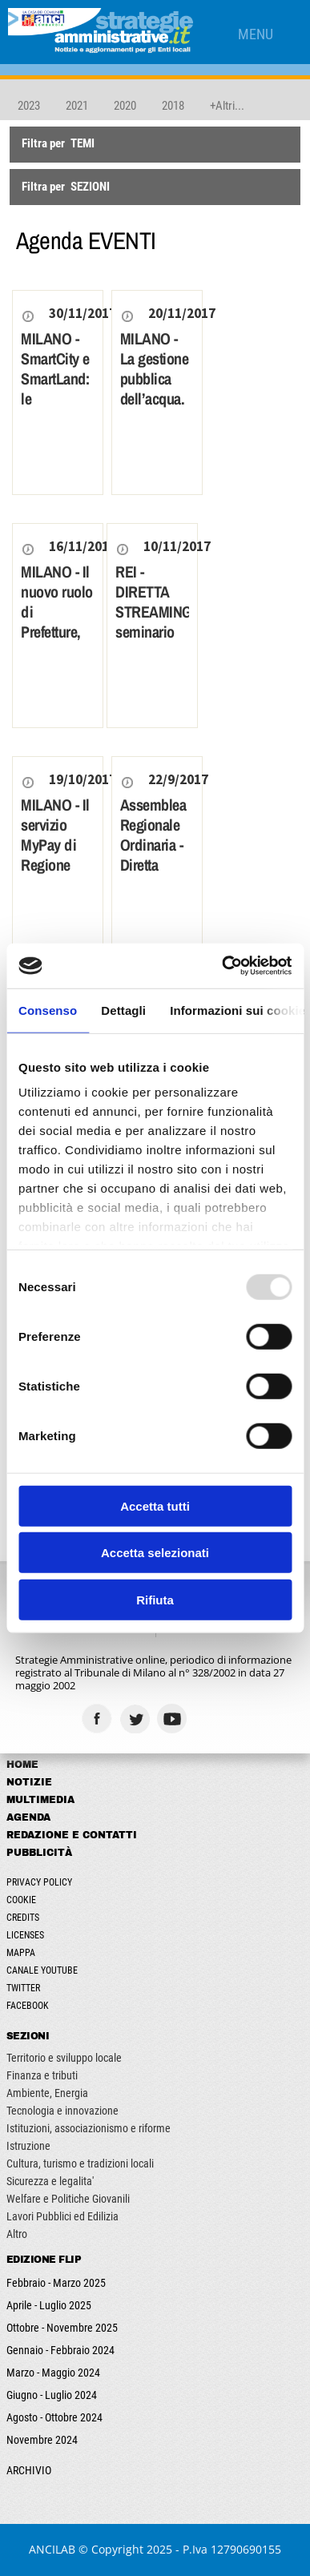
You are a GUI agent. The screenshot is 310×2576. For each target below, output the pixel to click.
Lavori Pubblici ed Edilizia (62, 2216)
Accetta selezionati (155, 1553)
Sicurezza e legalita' (50, 2181)
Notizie (29, 1782)
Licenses (25, 1935)
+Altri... (227, 106)
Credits (22, 1917)
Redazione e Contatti (71, 1835)
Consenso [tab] (47, 1009)
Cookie (21, 1900)
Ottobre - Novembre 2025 (62, 2327)
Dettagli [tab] (123, 1009)
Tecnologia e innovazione (62, 2110)
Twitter (23, 1988)
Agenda (28, 1817)
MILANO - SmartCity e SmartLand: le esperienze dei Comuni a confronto (55, 398)
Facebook (27, 2005)
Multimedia (40, 1800)
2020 (125, 106)
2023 (29, 106)
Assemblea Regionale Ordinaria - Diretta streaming (153, 845)
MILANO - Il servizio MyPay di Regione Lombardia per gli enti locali (55, 865)
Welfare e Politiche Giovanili (68, 2198)
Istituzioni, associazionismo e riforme (88, 2128)
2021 (77, 106)
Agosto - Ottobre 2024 (54, 2417)
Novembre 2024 (42, 2439)
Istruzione (28, 2145)
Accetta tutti (155, 1505)
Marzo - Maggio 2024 (53, 2372)
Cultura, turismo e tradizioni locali (80, 2163)
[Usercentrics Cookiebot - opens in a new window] (222, 966)
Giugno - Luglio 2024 (51, 2395)
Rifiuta (155, 1599)
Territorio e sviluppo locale (64, 2057)
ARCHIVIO (28, 2470)
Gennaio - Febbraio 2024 (60, 2350)
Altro (16, 2234)
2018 (173, 106)
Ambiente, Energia (47, 2093)
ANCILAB (52, 2549)
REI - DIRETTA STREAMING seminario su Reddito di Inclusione (152, 631)
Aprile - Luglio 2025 (48, 2305)
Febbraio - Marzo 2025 (56, 2282)
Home (22, 1764)
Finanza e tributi (42, 2075)
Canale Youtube (42, 1970)
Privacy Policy (39, 1882)
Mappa (20, 1953)
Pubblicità (39, 1853)
